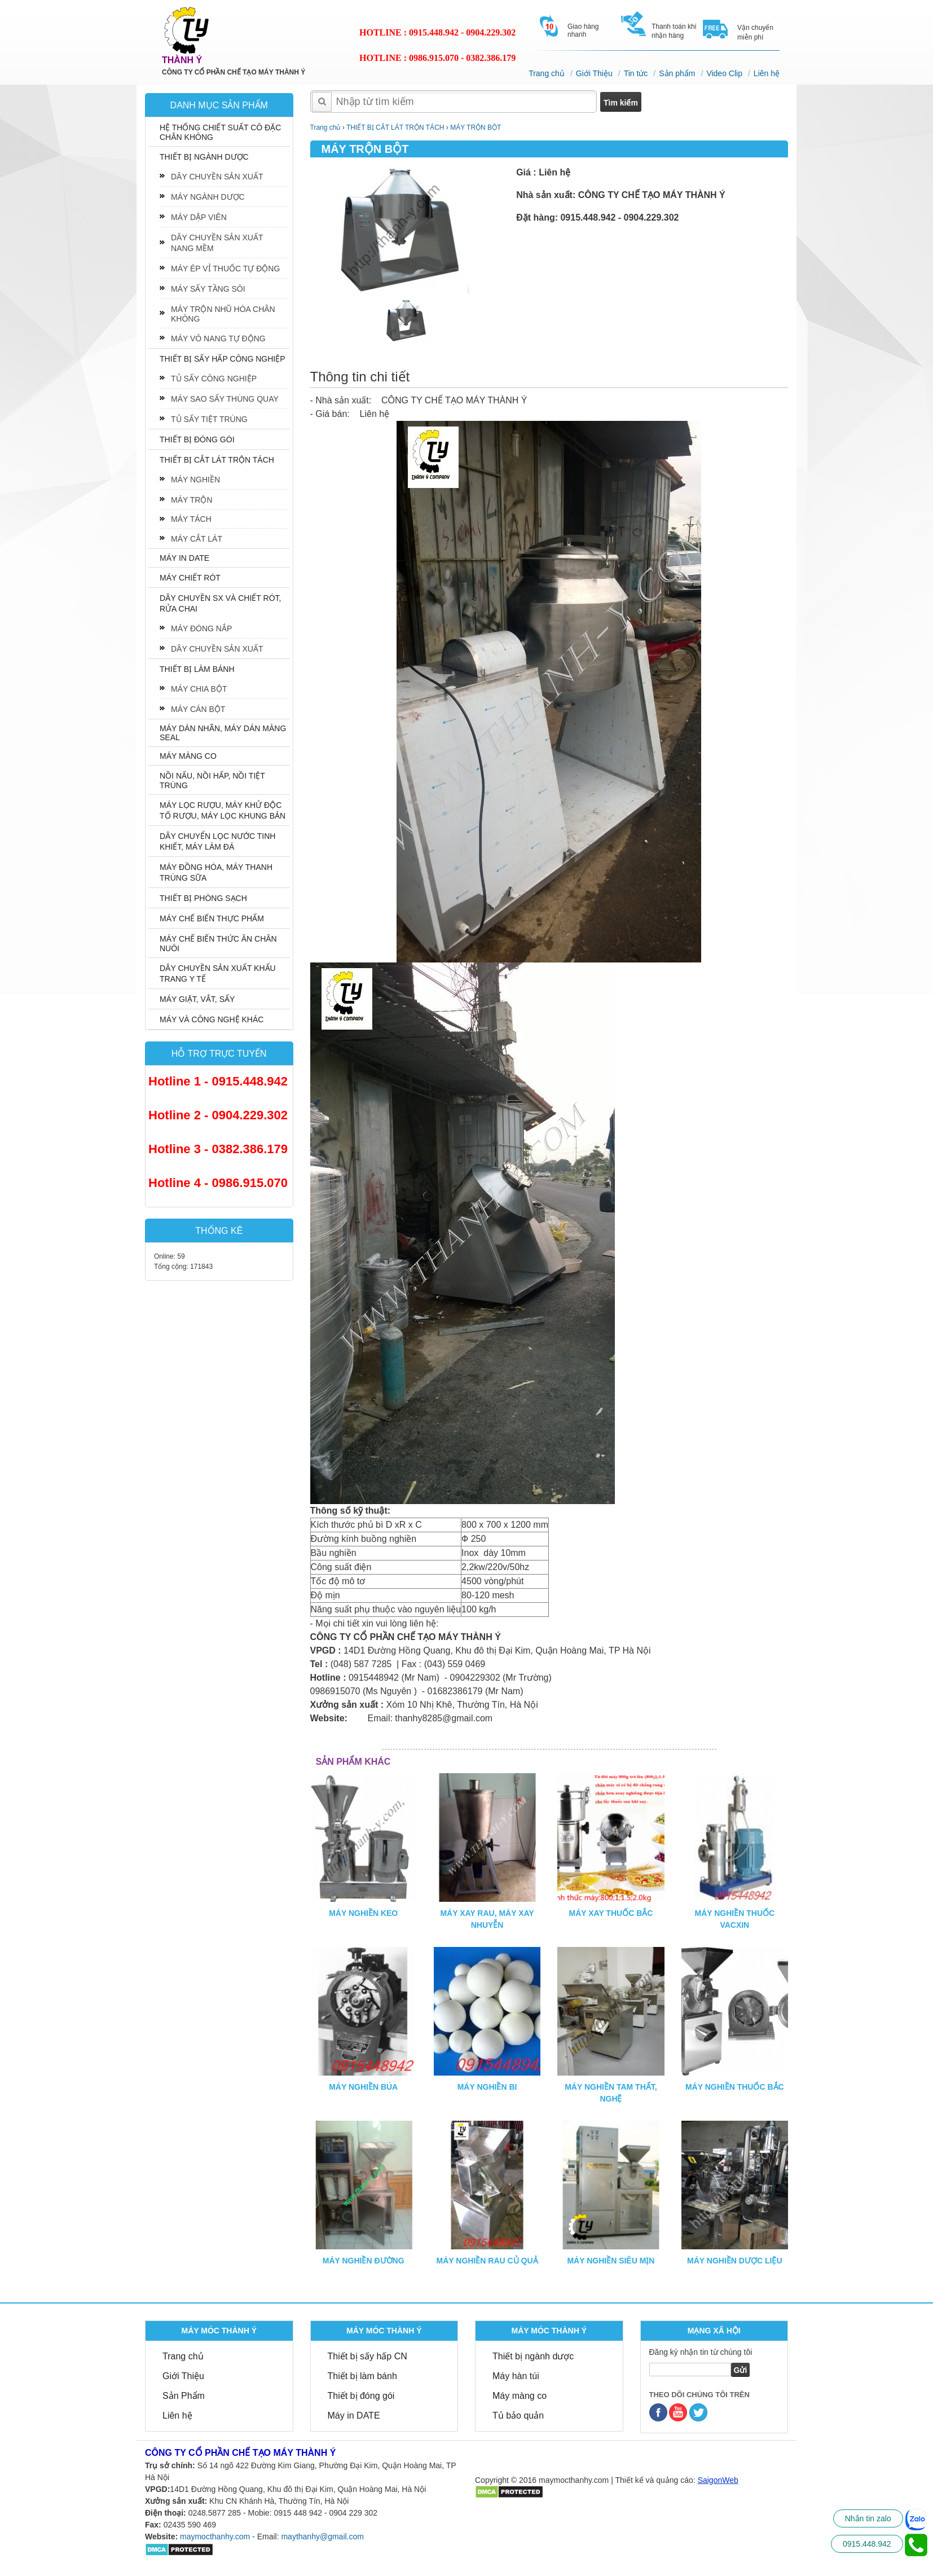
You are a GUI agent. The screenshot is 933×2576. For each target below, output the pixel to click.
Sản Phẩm (183, 2396)
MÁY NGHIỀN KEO (363, 1913)
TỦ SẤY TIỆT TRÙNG (209, 419)
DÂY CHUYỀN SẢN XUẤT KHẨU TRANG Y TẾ (218, 973)
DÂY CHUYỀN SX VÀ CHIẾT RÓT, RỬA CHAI (220, 603)
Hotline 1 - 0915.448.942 (218, 1081)
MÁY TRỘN (192, 499)
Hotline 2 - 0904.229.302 (218, 1115)
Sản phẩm (677, 73)
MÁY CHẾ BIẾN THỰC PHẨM (212, 918)
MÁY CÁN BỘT (198, 709)
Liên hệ (767, 73)
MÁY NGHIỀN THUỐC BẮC (734, 2086)
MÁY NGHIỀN (195, 479)
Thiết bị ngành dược (533, 2356)
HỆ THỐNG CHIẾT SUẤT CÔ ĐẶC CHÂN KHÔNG (220, 132)
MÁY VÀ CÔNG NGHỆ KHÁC (211, 1019)
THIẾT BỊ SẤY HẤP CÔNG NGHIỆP (222, 358)
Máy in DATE (354, 2415)
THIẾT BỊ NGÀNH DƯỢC (204, 156)
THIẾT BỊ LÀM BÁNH (197, 669)
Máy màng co (519, 2396)
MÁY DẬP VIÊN (199, 217)
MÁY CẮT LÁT (196, 538)
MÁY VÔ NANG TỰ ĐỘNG (218, 338)
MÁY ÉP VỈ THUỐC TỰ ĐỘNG (225, 268)
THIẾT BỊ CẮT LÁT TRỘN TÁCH (217, 459)
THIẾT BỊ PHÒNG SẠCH (203, 898)
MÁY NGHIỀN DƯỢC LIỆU (734, 2260)
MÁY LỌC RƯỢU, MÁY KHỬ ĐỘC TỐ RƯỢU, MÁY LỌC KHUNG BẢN (222, 810)
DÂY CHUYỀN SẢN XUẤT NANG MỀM (217, 243)
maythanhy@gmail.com (322, 2536)
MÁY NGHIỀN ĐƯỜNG (363, 2260)
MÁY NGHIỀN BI (487, 2086)
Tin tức (636, 73)
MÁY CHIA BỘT (199, 688)
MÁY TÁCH (191, 519)
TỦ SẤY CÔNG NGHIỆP (214, 378)
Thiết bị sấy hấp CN (367, 2356)
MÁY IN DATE (184, 557)
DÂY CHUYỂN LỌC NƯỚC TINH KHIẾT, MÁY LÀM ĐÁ (217, 841)
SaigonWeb (718, 2480)
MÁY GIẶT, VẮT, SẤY (197, 999)
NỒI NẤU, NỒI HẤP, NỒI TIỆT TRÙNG (212, 780)
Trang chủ (547, 73)
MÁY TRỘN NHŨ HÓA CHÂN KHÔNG (223, 314)
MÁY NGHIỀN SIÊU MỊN (610, 2260)
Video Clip (724, 73)
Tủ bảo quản (518, 2415)
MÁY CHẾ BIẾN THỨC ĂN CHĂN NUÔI (218, 943)
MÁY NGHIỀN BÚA (363, 2086)
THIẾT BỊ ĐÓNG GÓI (197, 439)
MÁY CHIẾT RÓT (190, 577)
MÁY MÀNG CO (188, 756)
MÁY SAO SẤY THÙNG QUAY (225, 398)
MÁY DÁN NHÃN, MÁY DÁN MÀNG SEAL (223, 733)
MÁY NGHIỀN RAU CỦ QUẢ (487, 2260)
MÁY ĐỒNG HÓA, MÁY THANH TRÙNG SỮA (216, 872)
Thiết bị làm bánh (362, 2376)
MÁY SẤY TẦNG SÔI (208, 288)
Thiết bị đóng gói (361, 2396)
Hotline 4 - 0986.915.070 (218, 1183)
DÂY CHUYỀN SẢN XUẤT (217, 176)
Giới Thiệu (594, 73)
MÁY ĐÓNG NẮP (201, 628)
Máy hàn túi (515, 2376)
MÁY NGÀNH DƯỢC (208, 196)
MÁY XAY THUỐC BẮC (611, 1913)
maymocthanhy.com (215, 2536)
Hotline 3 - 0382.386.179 (218, 1149)
